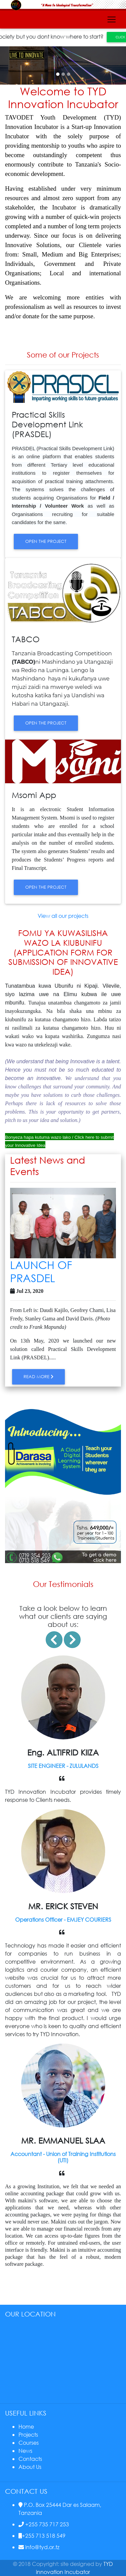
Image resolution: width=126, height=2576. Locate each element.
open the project (46, 541)
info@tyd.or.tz (38, 2546)
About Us (29, 2466)
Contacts (30, 2458)
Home (26, 2426)
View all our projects (63, 915)
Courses (28, 2442)
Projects (28, 2434)
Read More (38, 1376)
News (25, 2450)
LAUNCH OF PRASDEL (41, 1271)
